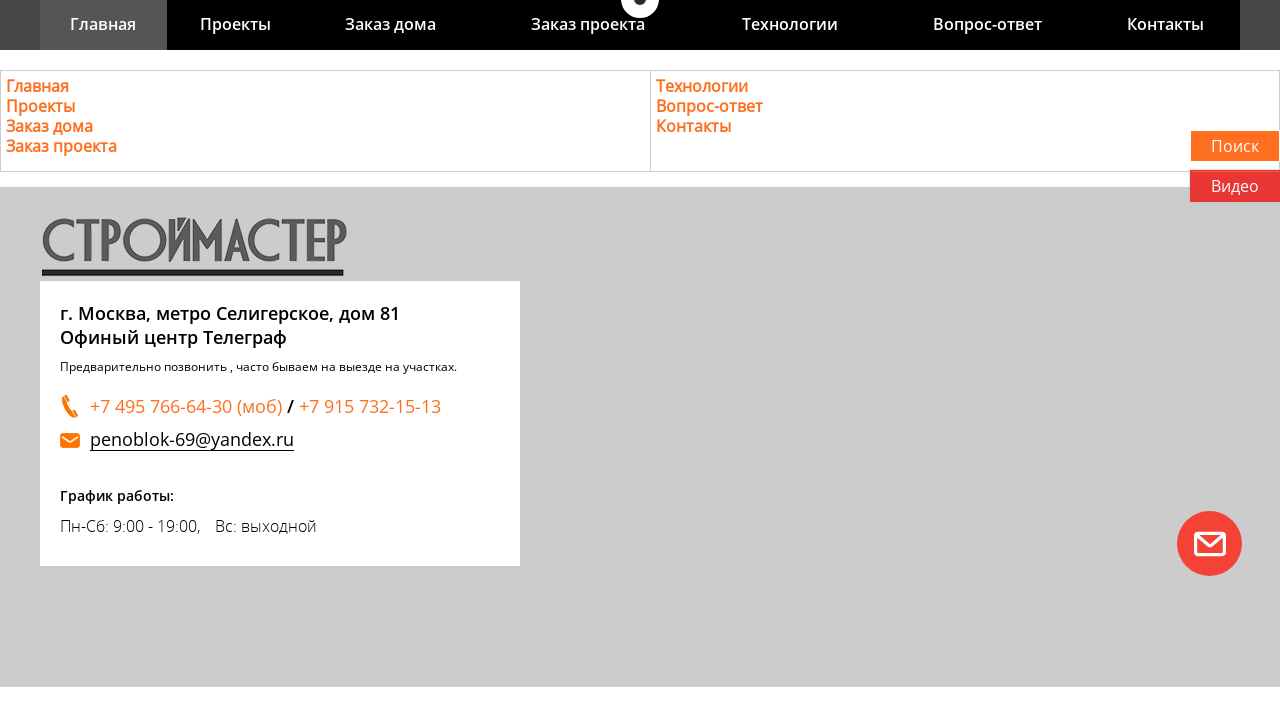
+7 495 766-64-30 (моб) (186, 406)
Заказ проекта (588, 24)
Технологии (790, 24)
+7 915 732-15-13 (370, 406)
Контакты (1165, 24)
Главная (103, 24)
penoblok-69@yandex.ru (192, 439)
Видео (1235, 186)
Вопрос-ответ (987, 24)
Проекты (235, 24)
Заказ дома (390, 24)
